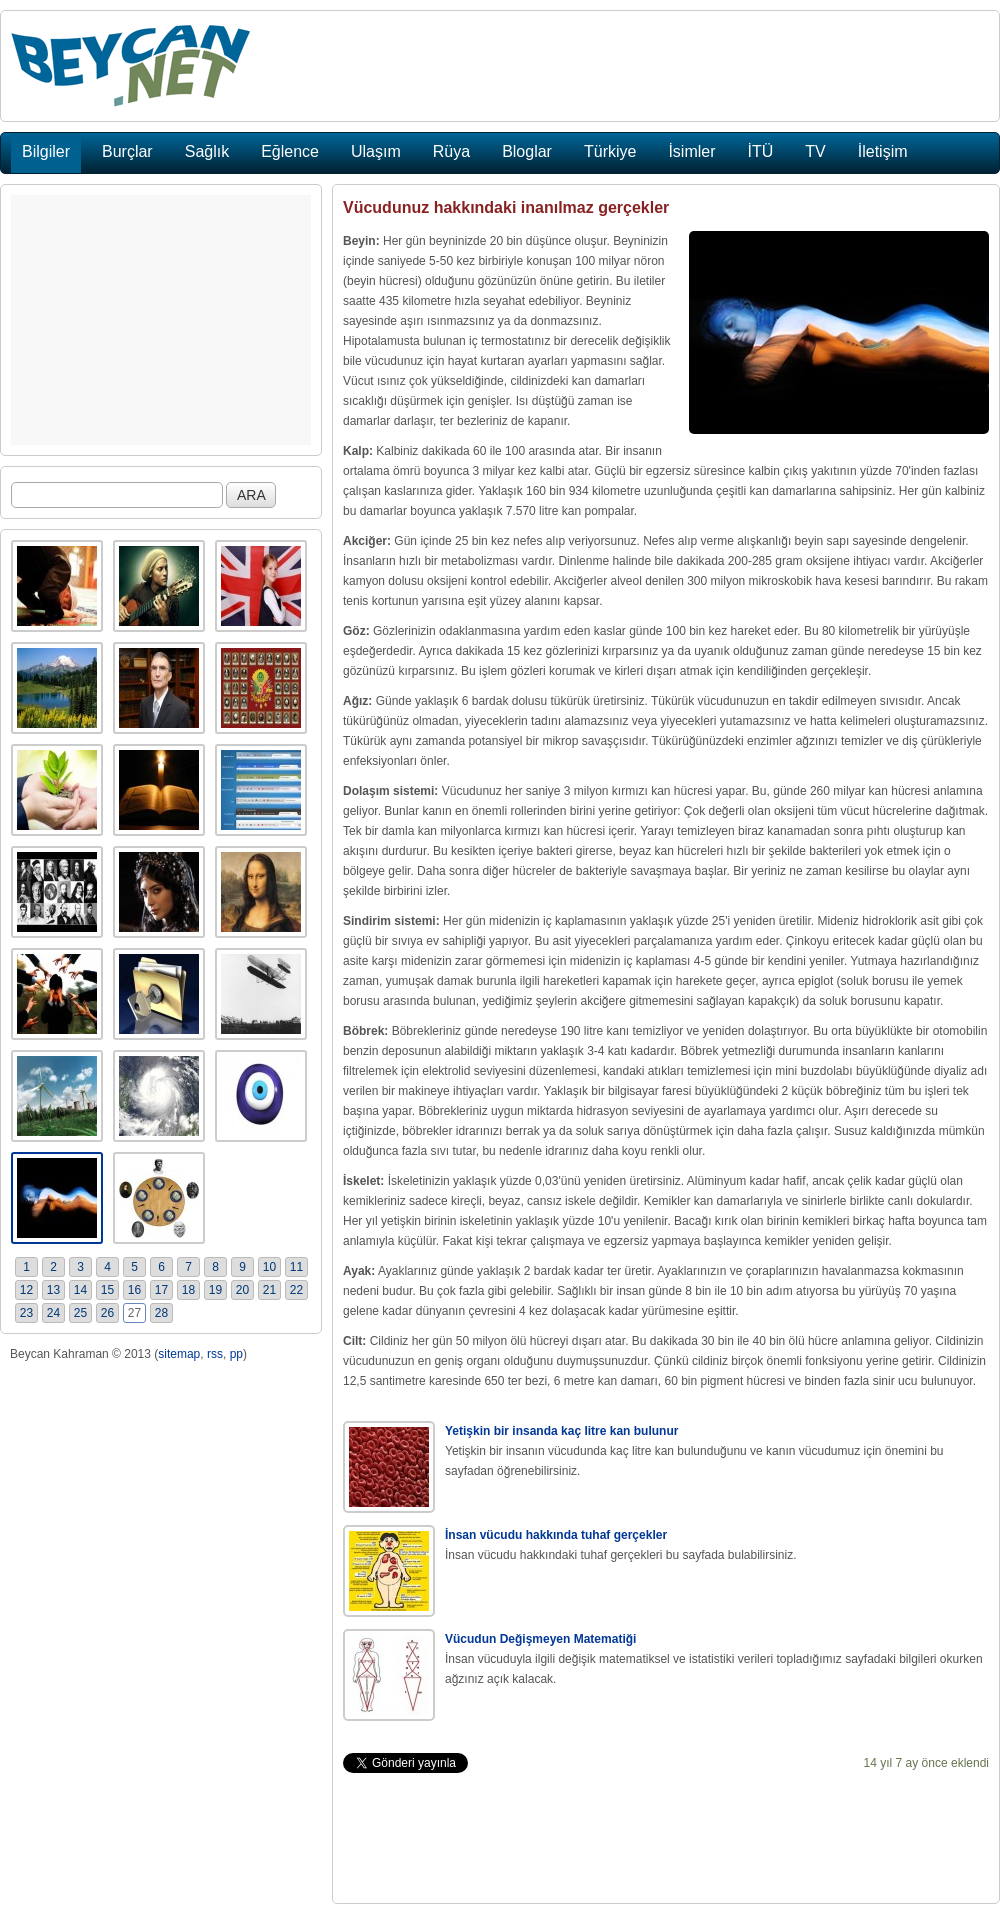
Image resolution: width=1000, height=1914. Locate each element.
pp (236, 1354)
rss (215, 1354)
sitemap (179, 1354)
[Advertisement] (161, 320)
